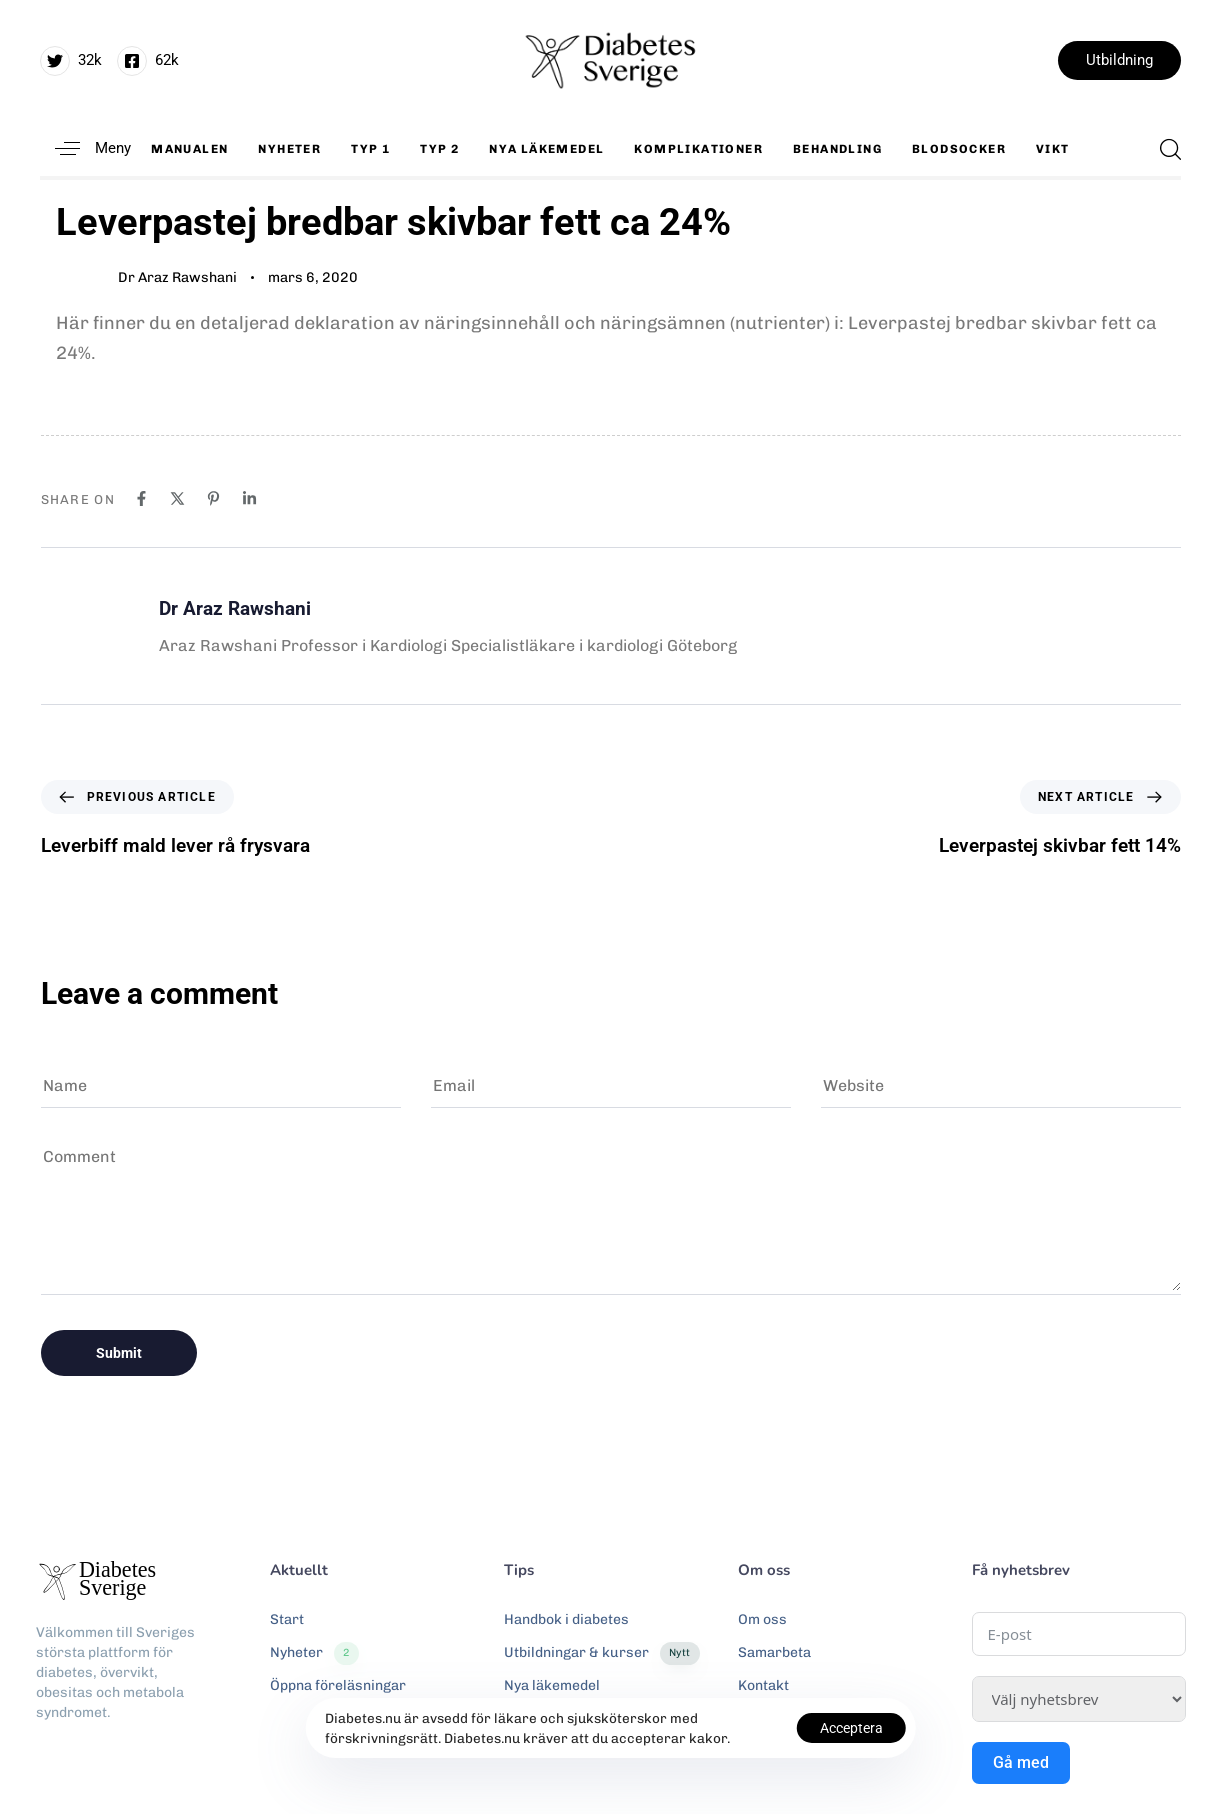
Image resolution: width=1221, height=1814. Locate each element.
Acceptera (851, 1728)
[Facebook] (141, 498)
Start (287, 1619)
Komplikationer (698, 149)
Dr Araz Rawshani (177, 277)
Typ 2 (439, 149)
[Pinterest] (213, 498)
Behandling (837, 149)
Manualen (189, 149)
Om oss (762, 1619)
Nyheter (289, 149)
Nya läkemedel (546, 149)
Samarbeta (774, 1652)
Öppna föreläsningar (338, 1685)
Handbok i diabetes (566, 1619)
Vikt (1053, 149)
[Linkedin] (249, 498)
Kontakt (763, 1685)
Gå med (1021, 1762)
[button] (85, 148)
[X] (177, 498)
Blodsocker (959, 149)
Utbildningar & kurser (602, 1653)
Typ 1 (370, 149)
